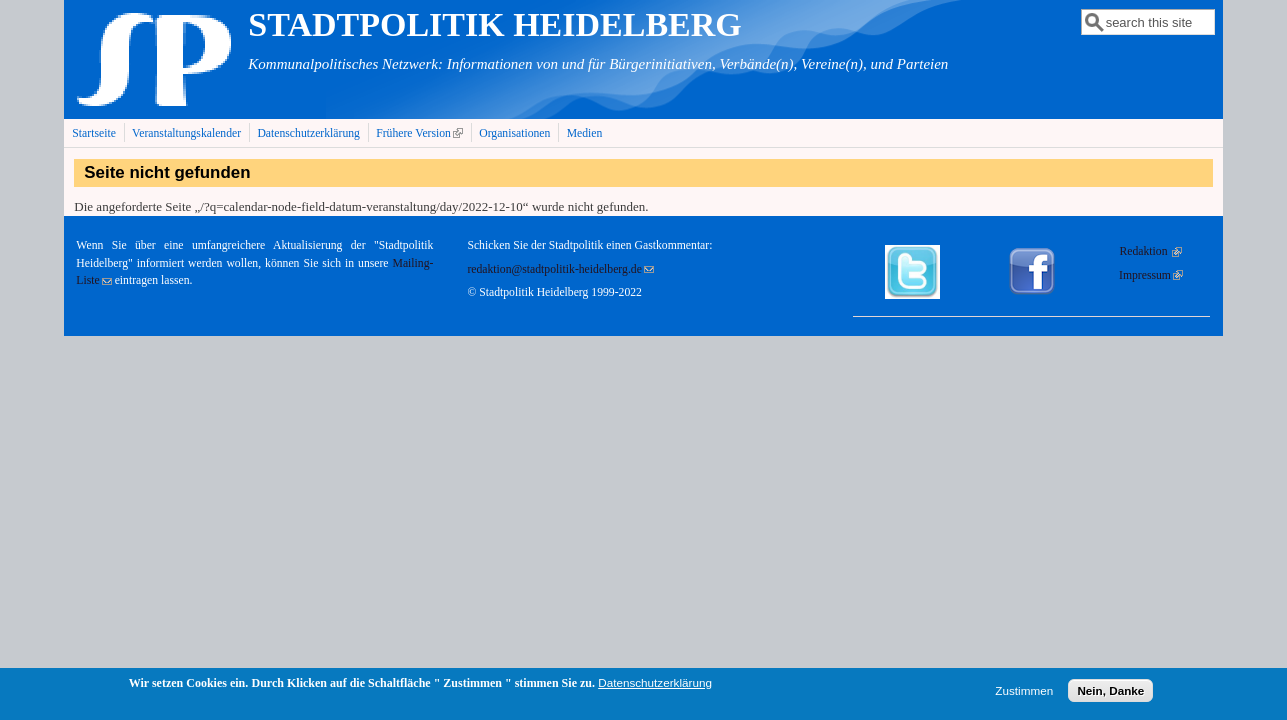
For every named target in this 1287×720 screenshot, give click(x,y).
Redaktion (1150, 251)
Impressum (1151, 275)
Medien (585, 133)
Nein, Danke (1110, 693)
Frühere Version (421, 133)
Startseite (94, 133)
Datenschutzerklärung (308, 133)
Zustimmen (1024, 693)
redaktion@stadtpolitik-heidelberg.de (560, 269)
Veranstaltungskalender (186, 133)
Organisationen (514, 133)
